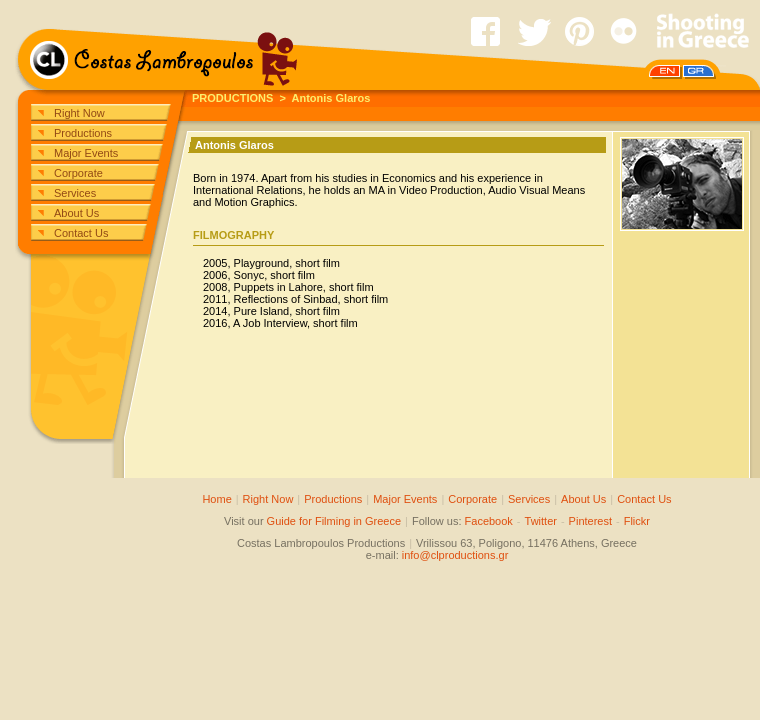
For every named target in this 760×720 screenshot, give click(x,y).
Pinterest (590, 521)
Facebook (489, 521)
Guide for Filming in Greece (334, 521)
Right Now (79, 113)
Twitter (541, 521)
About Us (76, 213)
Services (75, 193)
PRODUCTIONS (232, 98)
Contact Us (81, 233)
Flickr (637, 521)
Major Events (86, 153)
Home (216, 499)
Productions (83, 133)
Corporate (78, 173)
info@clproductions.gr (455, 555)
